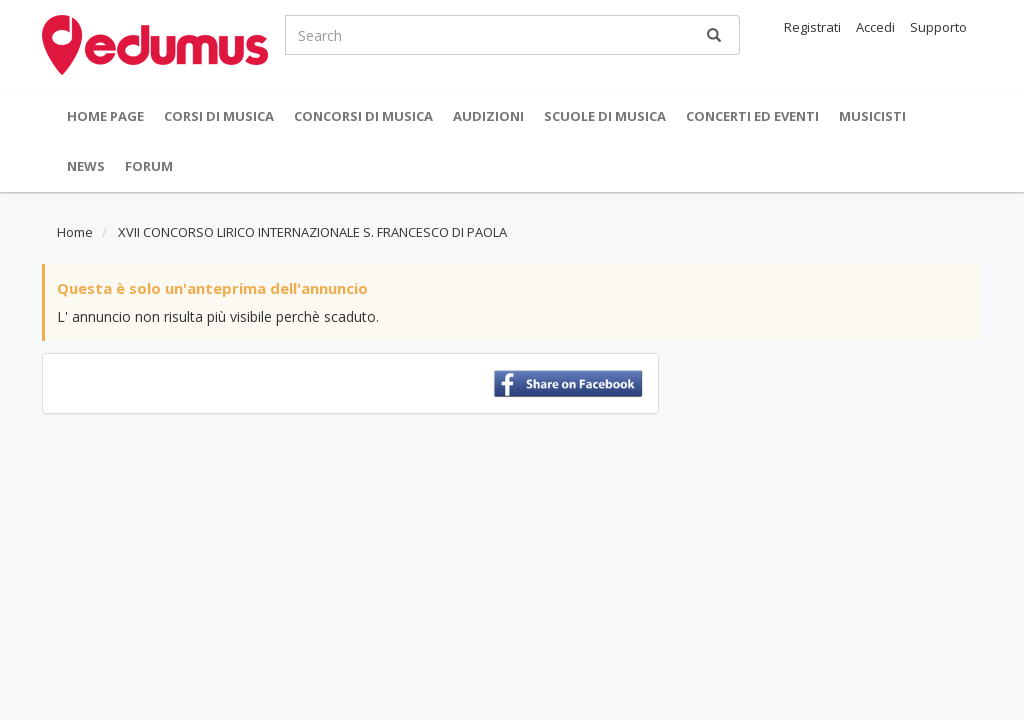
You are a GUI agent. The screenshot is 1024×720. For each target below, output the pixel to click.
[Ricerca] (714, 35)
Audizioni (488, 116)
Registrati (812, 27)
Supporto (938, 27)
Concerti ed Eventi (752, 116)
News (86, 166)
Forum (149, 166)
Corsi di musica (219, 116)
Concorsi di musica (363, 116)
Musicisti (872, 116)
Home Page (105, 116)
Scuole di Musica (605, 116)
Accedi (875, 27)
